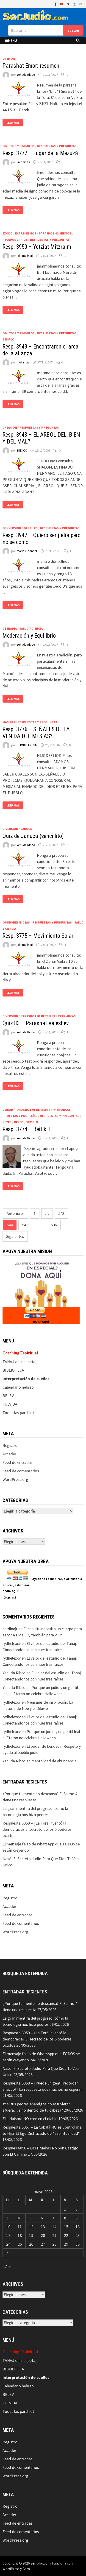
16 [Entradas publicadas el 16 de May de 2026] (77, 2226)
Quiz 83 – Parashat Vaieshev (36, 1023)
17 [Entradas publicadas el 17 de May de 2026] (8, 2235)
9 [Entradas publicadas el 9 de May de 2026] (76, 2218)
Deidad (8, 1110)
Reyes (7, 1122)
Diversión (10, 829)
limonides (23, 162)
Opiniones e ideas (16, 922)
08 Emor (9, 58)
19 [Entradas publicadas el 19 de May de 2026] (31, 2235)
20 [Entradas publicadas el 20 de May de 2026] (43, 2235)
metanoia (23, 362)
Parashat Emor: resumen (31, 65)
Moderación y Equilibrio (29, 635)
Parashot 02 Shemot (55, 233)
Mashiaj (9, 722)
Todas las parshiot (18, 1412)
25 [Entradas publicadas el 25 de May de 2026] (20, 2244)
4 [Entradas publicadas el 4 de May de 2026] (19, 2218)
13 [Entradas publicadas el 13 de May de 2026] (43, 2226)
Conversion (12, 528)
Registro (10, 1445)
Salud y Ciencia (31, 628)
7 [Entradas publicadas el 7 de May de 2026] (53, 2218)
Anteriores (16, 1213)
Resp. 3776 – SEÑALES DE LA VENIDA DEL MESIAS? (36, 733)
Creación (10, 427)
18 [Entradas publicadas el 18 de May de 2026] (20, 2235)
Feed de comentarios (21, 1471)
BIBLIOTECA (13, 1370)
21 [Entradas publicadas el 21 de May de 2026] (54, 2235)
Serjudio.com (41, 2563)
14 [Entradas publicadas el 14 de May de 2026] (54, 2226)
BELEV (8, 1395)
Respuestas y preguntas (57, 146)
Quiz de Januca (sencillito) (33, 836)
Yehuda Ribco (26, 75)
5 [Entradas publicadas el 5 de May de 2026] (30, 2218)
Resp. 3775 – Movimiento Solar (38, 935)
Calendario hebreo (18, 1387)
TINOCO (22, 450)
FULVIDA (10, 1404)
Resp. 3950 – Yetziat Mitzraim (37, 246)
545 (25, 1225)
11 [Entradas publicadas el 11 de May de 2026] (20, 2226)
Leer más (13, 122)
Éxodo (8, 233)
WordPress (11, 2568)
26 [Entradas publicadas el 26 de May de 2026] (31, 2244)
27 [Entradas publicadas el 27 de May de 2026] (43, 2244)
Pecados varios (15, 239)
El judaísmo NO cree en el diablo (30, 2118)
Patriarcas (67, 1016)
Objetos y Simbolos (19, 146)
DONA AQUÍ (41, 1322)
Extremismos (25, 233)
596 (54, 1225)
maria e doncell (27, 551)
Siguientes (15, 1236)
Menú (11, 40)
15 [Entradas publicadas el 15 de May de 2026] (66, 2226)
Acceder (9, 1454)
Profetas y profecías (20, 1116)
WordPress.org (15, 1479)
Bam (26, 2568)
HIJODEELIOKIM (27, 745)
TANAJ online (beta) (20, 1361)
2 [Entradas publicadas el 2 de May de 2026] (76, 2209)
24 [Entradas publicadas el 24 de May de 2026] (8, 2244)
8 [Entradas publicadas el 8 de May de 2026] (65, 2218)
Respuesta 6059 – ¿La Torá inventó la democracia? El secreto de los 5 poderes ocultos (37, 1829)
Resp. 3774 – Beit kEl (26, 1129)
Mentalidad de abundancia (54, 1761)
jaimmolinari (25, 256)
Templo (8, 339)
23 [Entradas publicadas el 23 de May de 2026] (77, 2235)
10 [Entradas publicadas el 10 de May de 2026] (8, 2226)
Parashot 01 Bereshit (38, 1016)
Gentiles (31, 528)
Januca (26, 829)
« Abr (7, 2266)
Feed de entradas (18, 1462)
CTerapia (10, 628)
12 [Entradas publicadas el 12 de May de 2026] (31, 2226)
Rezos (19, 1122)
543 (61, 1213)
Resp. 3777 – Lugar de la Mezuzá (40, 153)
